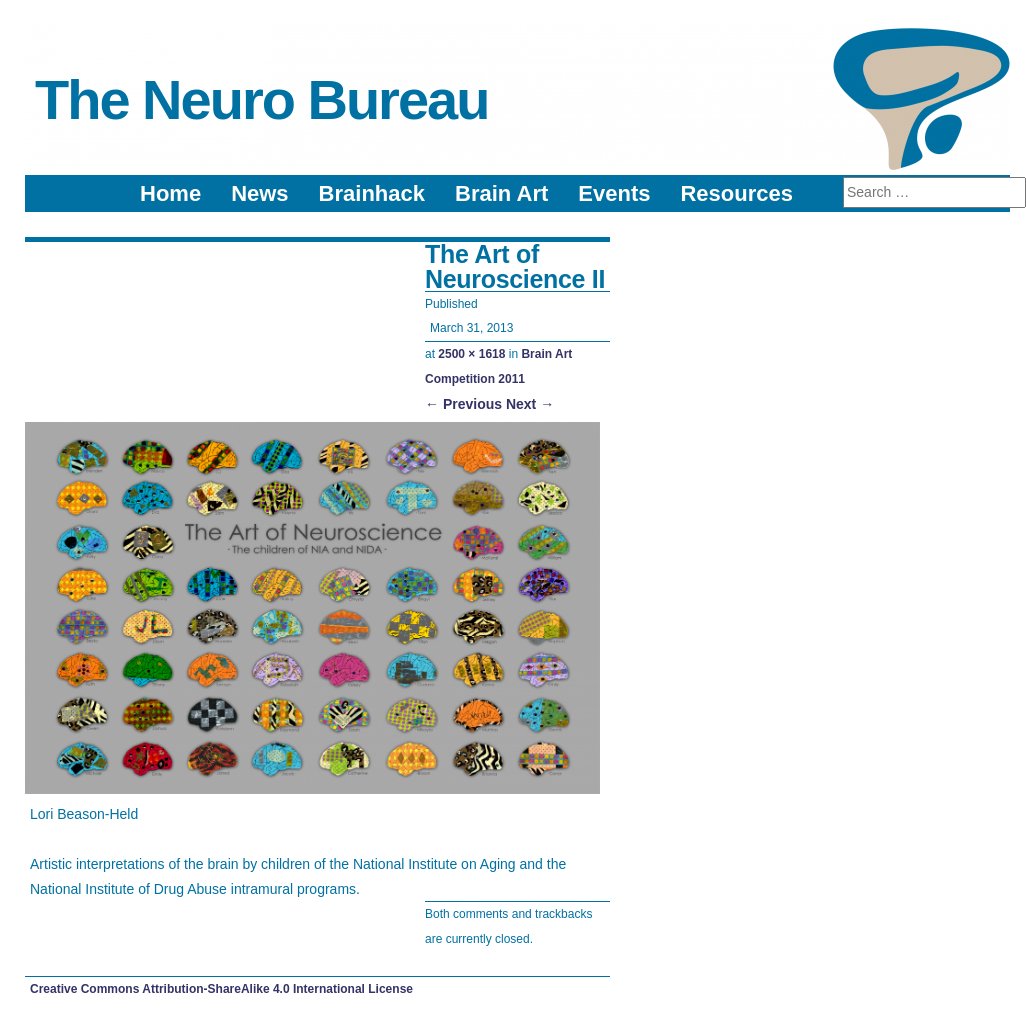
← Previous (463, 404)
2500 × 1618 (471, 354)
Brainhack (372, 193)
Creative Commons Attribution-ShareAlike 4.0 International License (221, 989)
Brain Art (501, 193)
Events (614, 193)
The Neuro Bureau (261, 99)
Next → (530, 404)
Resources (736, 193)
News (259, 193)
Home (170, 193)
